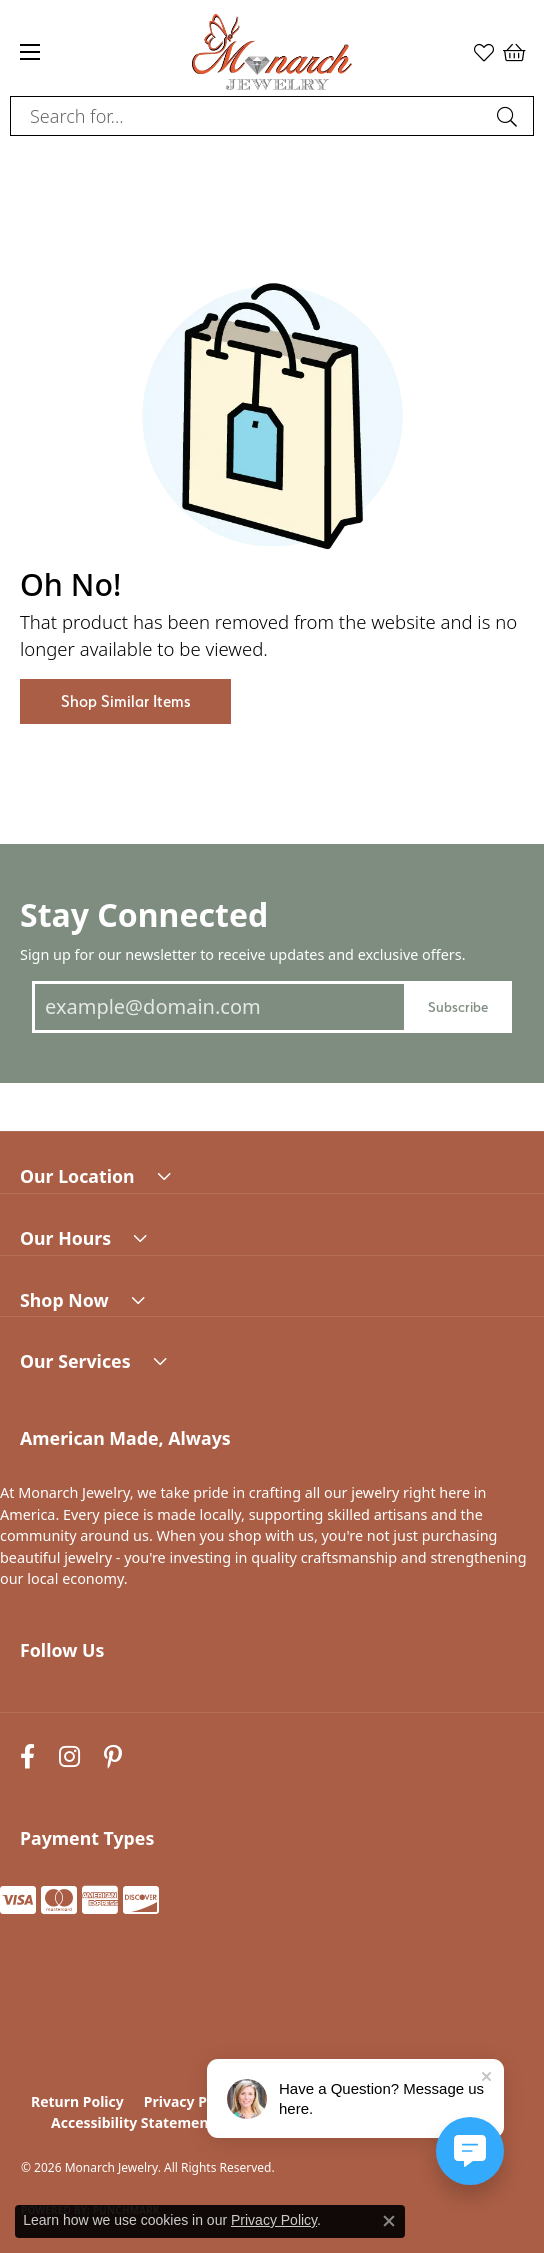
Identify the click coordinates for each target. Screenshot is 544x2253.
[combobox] (249, 116)
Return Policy (77, 2101)
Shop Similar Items (125, 701)
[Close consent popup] (389, 2221)
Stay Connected (144, 914)
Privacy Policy (191, 2101)
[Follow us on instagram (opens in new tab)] (69, 1757)
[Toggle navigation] (30, 52)
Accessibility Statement (133, 2122)
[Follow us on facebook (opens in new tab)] (27, 1757)
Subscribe (458, 1006)
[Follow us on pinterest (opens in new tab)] (113, 1757)
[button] (484, 52)
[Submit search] (510, 116)
